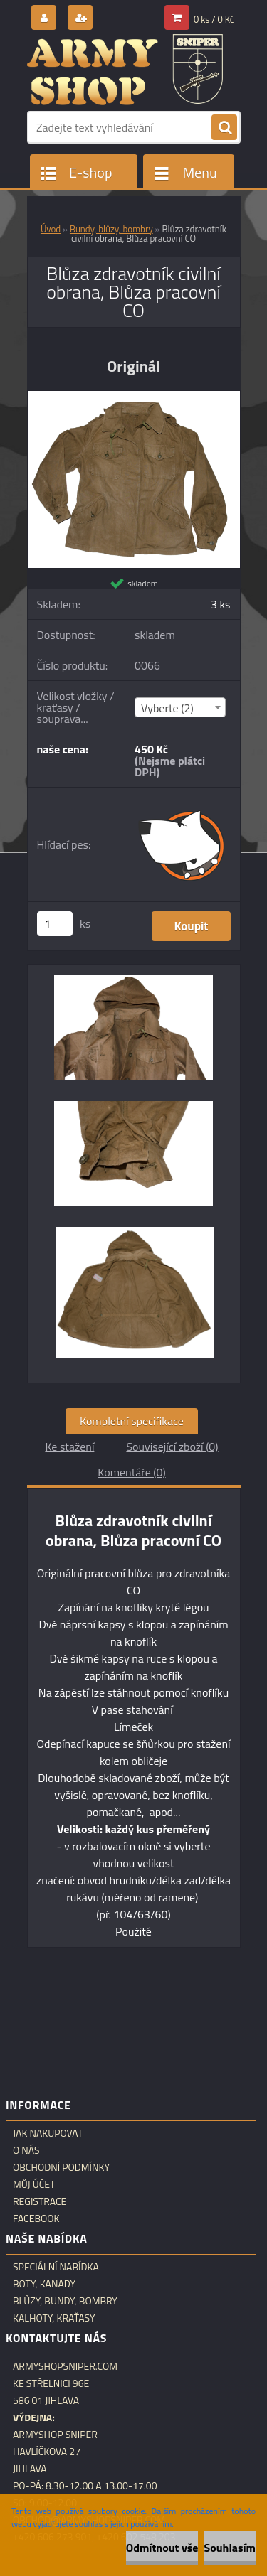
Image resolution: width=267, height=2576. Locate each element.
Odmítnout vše (162, 2547)
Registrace (39, 2201)
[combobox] (180, 707)
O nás (26, 2150)
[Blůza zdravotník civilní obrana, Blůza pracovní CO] (134, 396)
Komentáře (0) (131, 1472)
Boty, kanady (44, 2284)
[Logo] (125, 69)
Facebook (36, 2218)
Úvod (51, 229)
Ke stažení (69, 1446)
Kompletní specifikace (132, 1420)
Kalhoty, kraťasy (54, 2318)
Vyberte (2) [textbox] (167, 708)
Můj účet (34, 2184)
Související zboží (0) (172, 1446)
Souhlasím (230, 2547)
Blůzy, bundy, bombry (65, 2301)
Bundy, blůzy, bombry (111, 229)
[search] (224, 127)
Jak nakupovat (48, 2133)
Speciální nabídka (56, 2267)
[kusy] (55, 923)
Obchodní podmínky (61, 2167)
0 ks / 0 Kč (214, 19)
